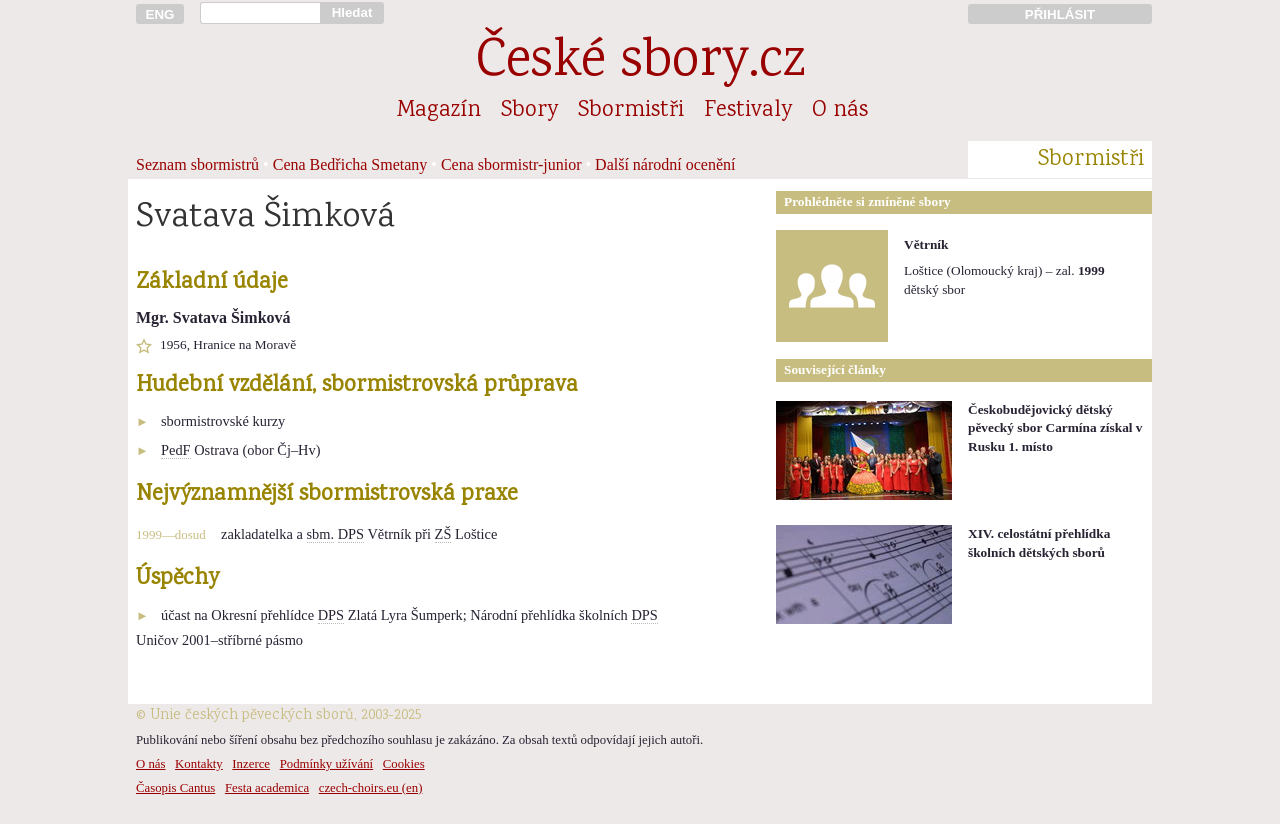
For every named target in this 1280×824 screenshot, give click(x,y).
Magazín (439, 111)
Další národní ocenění (665, 164)
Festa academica (267, 788)
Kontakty (199, 764)
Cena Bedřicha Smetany (350, 164)
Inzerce (251, 764)
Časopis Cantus (175, 788)
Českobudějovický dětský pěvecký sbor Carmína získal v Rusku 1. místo (1055, 428)
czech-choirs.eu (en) (371, 788)
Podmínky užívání (326, 764)
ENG (160, 14)
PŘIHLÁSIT (1060, 14)
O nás (840, 111)
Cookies (404, 764)
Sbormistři (631, 111)
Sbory (529, 111)
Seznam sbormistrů (197, 164)
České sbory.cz (640, 63)
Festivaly (748, 111)
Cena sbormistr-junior (511, 164)
